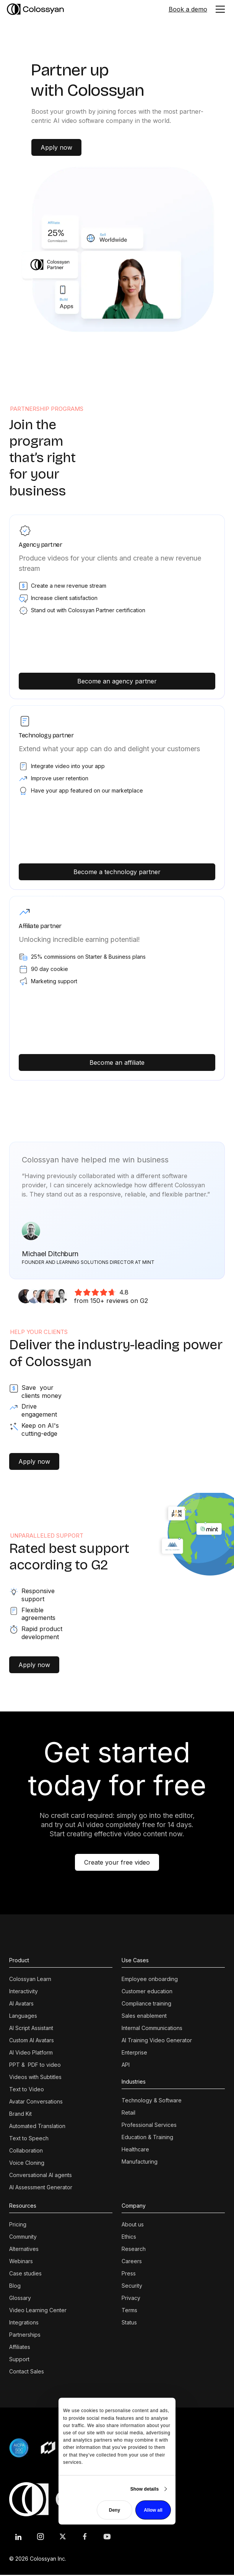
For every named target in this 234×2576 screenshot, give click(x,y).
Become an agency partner (117, 681)
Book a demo (188, 9)
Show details (144, 2488)
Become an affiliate (117, 1062)
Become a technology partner (117, 872)
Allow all (153, 2509)
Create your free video (117, 1862)
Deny (114, 2509)
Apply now (56, 147)
